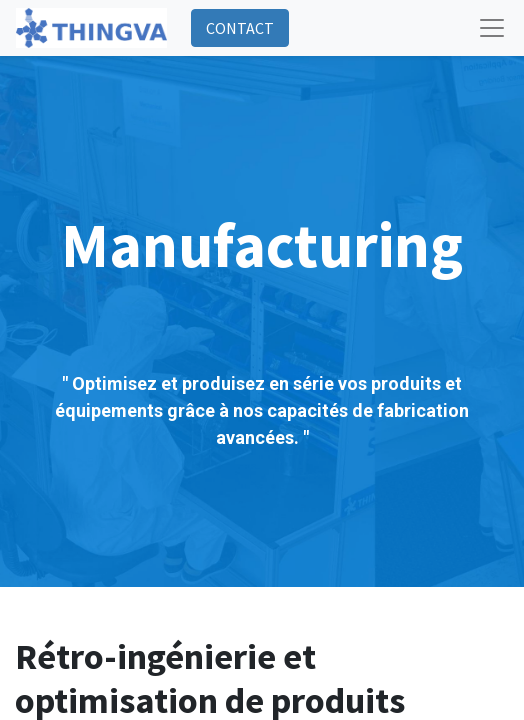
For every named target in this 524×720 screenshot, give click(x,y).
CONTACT (240, 28)
